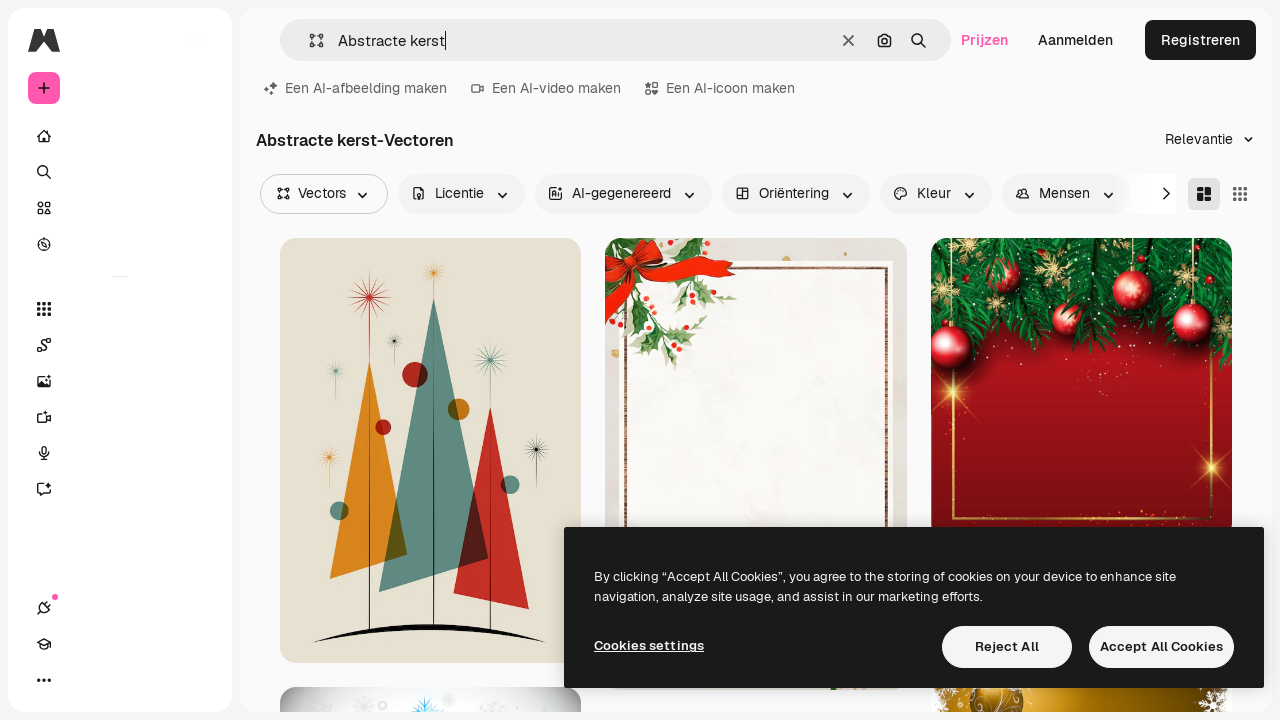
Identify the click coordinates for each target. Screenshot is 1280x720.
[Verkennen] (120, 244)
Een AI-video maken (546, 88)
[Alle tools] (120, 309)
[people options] (1066, 194)
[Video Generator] (120, 417)
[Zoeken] (120, 172)
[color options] (936, 194)
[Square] (1240, 194)
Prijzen (984, 40)
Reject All (1007, 646)
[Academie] (80, 680)
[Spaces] (120, 345)
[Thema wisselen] (116, 680)
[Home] (120, 136)
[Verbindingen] (44, 680)
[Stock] (120, 208)
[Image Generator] (120, 381)
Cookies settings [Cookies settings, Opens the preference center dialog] (649, 645)
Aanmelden (1075, 40)
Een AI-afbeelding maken (355, 88)
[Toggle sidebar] (196, 40)
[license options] (461, 194)
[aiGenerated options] (623, 194)
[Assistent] (120, 489)
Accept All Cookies (1161, 646)
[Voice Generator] (120, 453)
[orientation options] (796, 194)
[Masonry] (1204, 194)
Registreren (1200, 40)
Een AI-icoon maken (720, 88)
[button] (308, 40)
